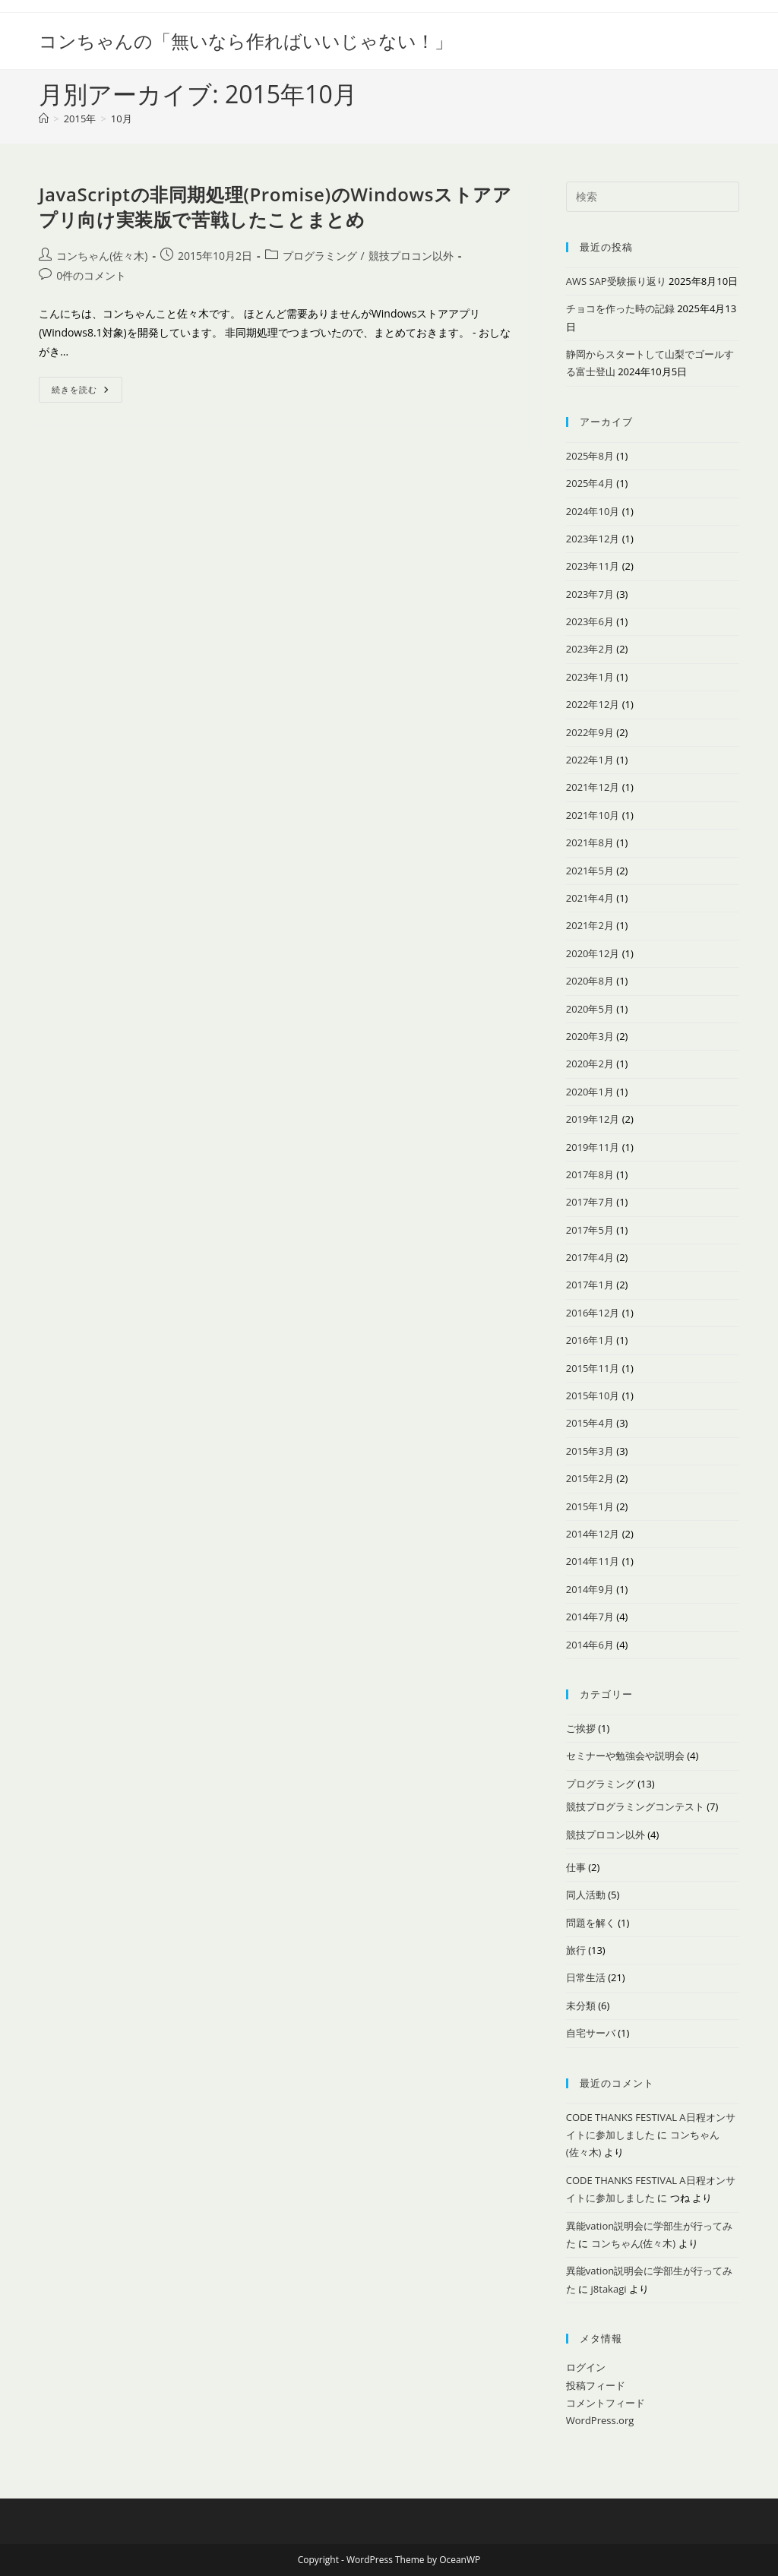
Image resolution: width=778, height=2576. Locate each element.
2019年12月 (593, 1119)
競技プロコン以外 (411, 255)
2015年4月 (590, 1423)
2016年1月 (590, 1340)
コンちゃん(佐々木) (101, 255)
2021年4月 (590, 898)
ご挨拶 (581, 1728)
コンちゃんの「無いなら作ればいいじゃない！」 (246, 40)
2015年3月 (590, 1451)
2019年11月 (593, 1147)
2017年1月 (590, 1284)
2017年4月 (590, 1257)
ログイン (586, 2367)
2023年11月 (593, 566)
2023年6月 (590, 621)
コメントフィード (605, 2403)
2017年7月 (590, 1202)
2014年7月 (590, 1616)
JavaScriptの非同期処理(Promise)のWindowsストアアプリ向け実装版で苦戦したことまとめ (275, 207)
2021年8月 (590, 842)
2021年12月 (593, 787)
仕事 (576, 1867)
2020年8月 (590, 981)
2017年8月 (590, 1174)
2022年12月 (593, 704)
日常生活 (586, 1977)
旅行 (576, 1950)
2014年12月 (593, 1534)
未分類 (581, 2005)
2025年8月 (590, 456)
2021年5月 (590, 870)
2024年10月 (593, 511)
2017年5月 (590, 1230)
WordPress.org (600, 2420)
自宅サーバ (590, 2033)
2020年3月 (590, 1036)
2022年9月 (590, 732)
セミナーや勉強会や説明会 (625, 1755)
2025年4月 (590, 483)
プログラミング (320, 255)
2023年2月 (590, 649)
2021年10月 (593, 815)
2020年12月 (593, 953)
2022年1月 (590, 759)
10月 (121, 118)
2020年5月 (590, 1009)
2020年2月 (590, 1063)
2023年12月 (593, 538)
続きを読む (87, 392)
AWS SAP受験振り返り (616, 281)
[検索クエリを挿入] (652, 197)
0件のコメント (91, 275)
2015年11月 (593, 1368)
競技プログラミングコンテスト (635, 1806)
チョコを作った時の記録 (620, 308)
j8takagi (609, 2289)
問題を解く (590, 1923)
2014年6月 (590, 1644)
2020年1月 (590, 1091)
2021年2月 (590, 925)
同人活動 (586, 1894)
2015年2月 (590, 1478)
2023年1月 (590, 677)
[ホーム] (44, 118)
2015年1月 (590, 1506)
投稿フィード (595, 2385)
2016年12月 (593, 1313)
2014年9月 (590, 1589)
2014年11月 (593, 1561)
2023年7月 (590, 594)
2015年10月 (593, 1395)
